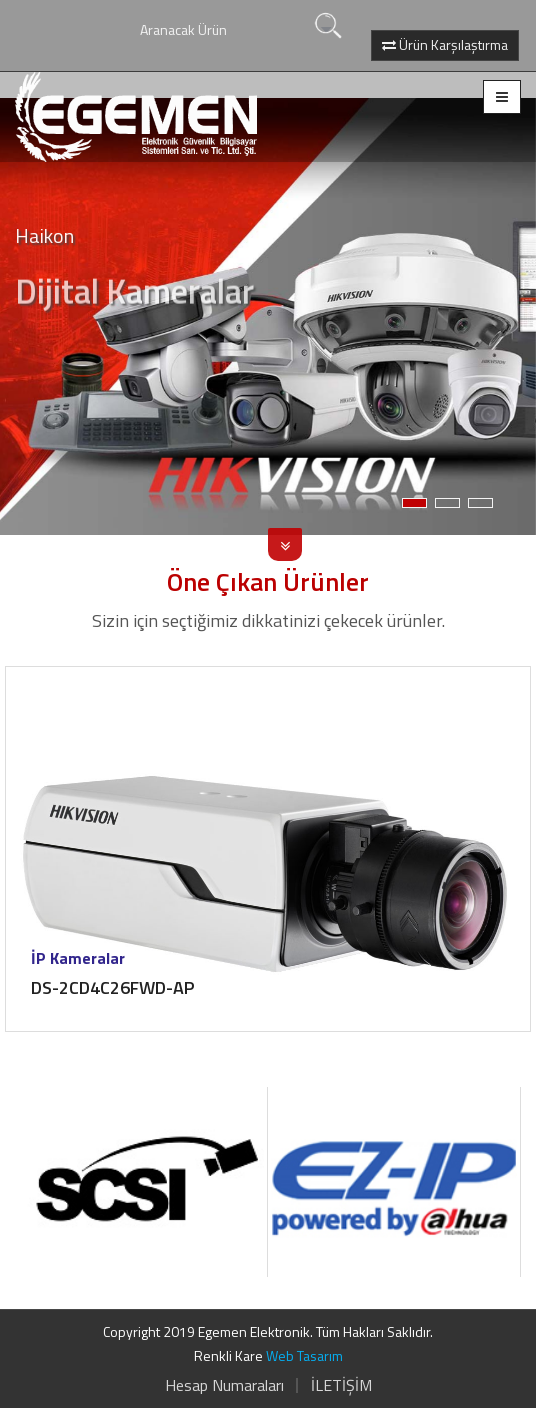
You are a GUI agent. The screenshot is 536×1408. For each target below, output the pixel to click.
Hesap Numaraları (224, 1385)
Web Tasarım (304, 1355)
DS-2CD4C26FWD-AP (112, 987)
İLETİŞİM (341, 1385)
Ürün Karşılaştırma (445, 44)
